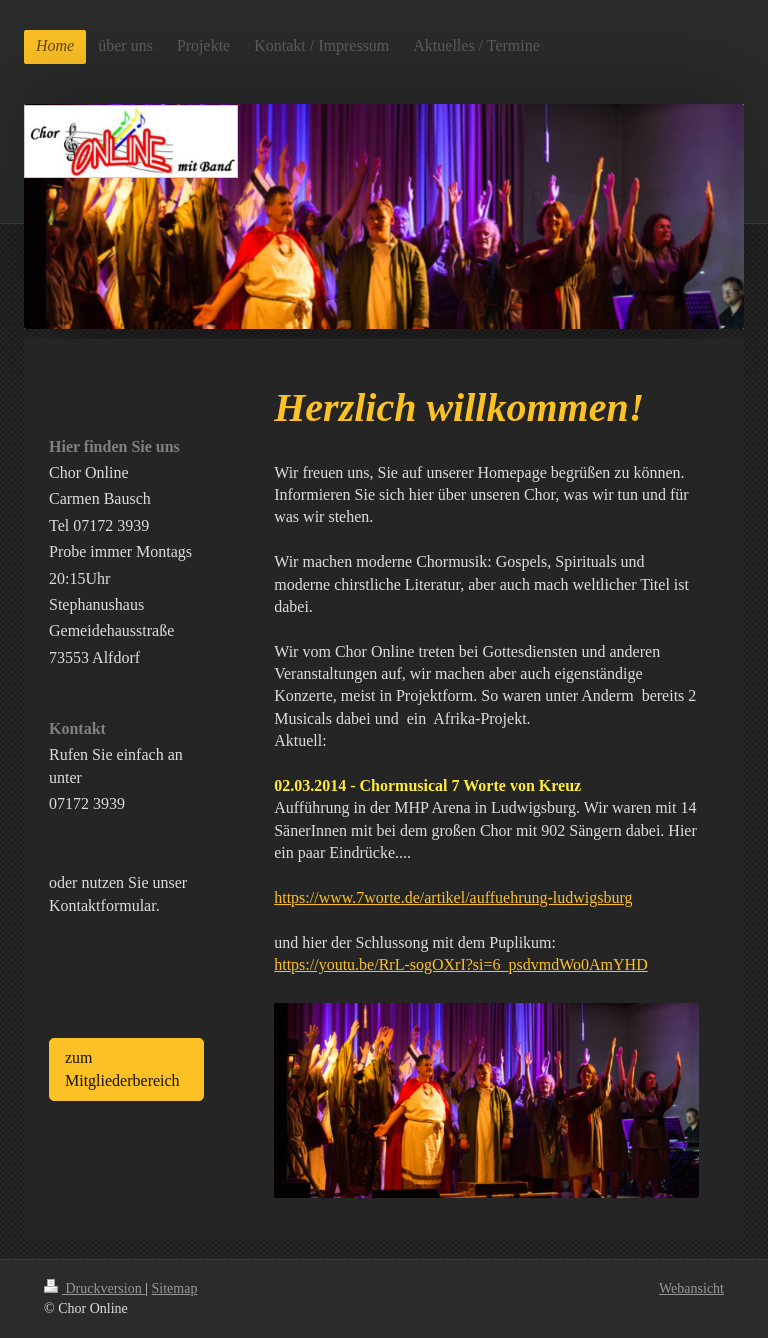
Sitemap (175, 1288)
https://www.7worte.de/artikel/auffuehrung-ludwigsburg (453, 897)
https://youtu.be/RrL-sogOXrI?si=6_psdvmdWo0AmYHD (461, 964)
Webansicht (691, 1288)
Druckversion (94, 1288)
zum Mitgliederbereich (122, 1068)
